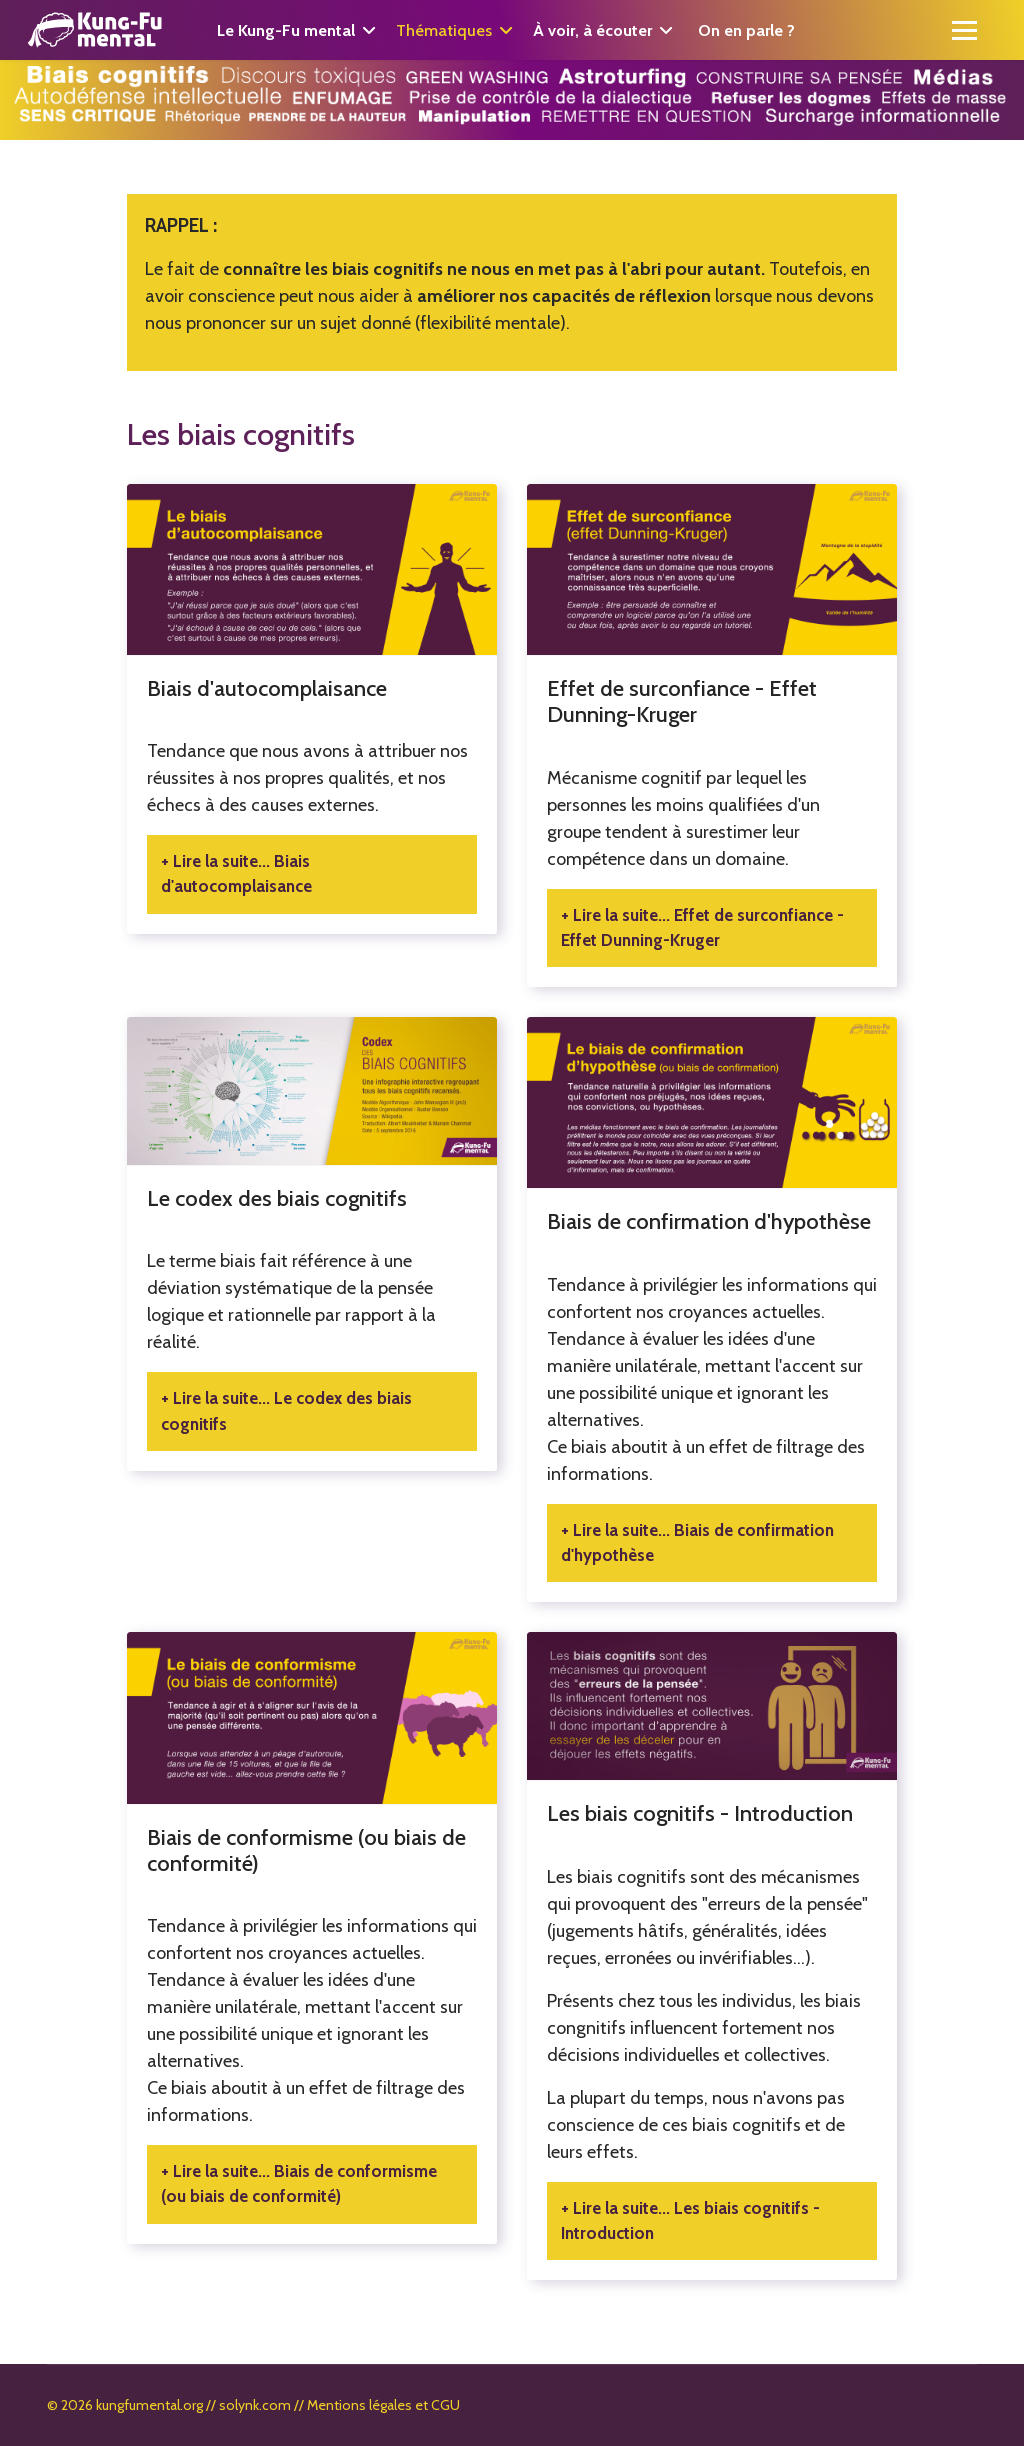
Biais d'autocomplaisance (267, 688)
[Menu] (964, 30)
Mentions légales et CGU (383, 2405)
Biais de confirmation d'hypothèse (709, 1221)
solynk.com (255, 2405)
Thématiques (444, 30)
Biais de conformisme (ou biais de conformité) (306, 1850)
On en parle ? (746, 30)
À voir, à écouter (592, 30)
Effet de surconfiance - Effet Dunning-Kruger (682, 701)
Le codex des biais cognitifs (277, 1198)
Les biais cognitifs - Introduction (700, 1813)
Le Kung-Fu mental (286, 30)
